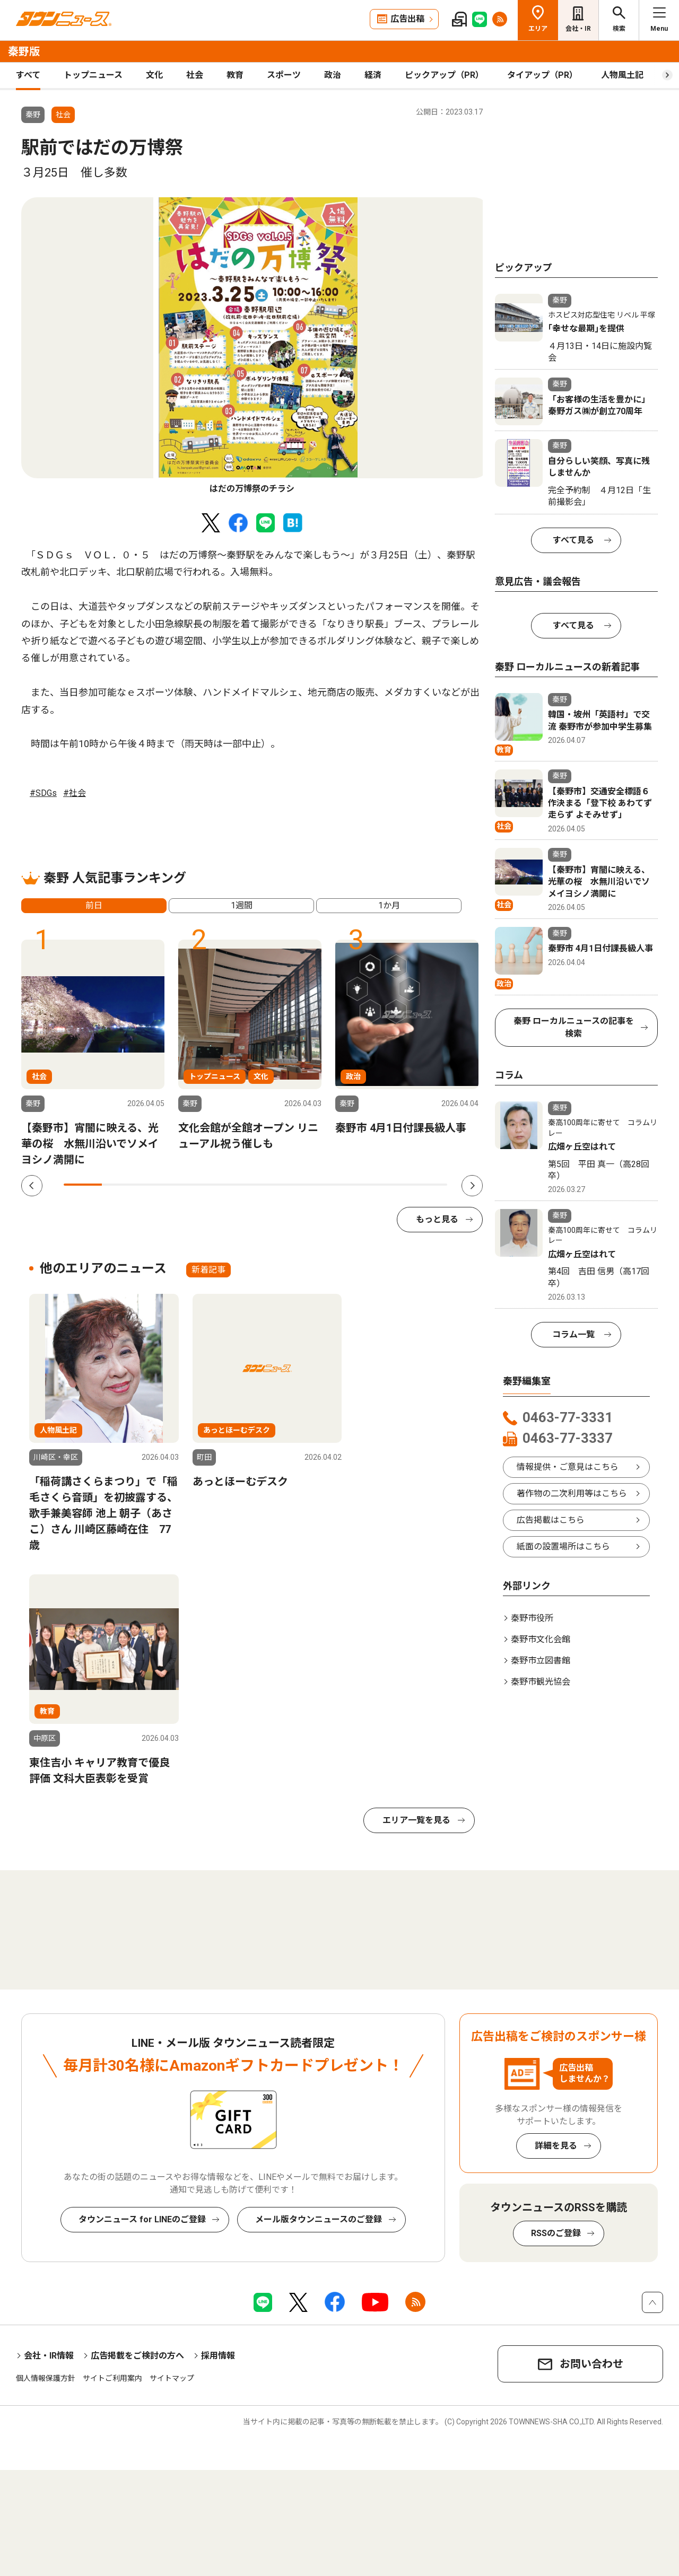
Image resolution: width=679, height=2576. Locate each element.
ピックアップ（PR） (444, 75)
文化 (154, 75)
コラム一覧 (573, 1334)
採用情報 (218, 2356)
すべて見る (573, 540)
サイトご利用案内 (112, 2378)
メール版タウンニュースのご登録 (318, 2219)
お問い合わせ (591, 2364)
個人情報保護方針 (45, 2378)
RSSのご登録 (556, 2233)
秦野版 (24, 51)
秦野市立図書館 (540, 1660)
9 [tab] (389, 1185)
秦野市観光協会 (540, 1682)
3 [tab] (160, 1185)
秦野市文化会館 (540, 1639)
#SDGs (43, 793)
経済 (372, 75)
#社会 (74, 793)
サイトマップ (172, 2378)
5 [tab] (236, 1185)
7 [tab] (313, 1185)
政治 (332, 75)
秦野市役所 (532, 1618)
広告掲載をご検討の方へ (137, 2356)
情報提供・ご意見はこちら (568, 1467)
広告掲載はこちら (551, 1520)
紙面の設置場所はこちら (563, 1546)
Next (472, 1185)
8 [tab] (351, 1185)
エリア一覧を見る (416, 1820)
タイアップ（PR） (542, 75)
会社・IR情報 (49, 2356)
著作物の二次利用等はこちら (572, 1493)
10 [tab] (428, 1185)
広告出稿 (407, 19)
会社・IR (578, 28)
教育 (235, 75)
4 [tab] (198, 1185)
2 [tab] (121, 1185)
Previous (31, 1185)
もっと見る (437, 1219)
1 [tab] (83, 1185)
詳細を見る (556, 2146)
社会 (194, 75)
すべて (28, 75)
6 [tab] (274, 1185)
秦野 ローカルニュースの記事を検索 (573, 1027)
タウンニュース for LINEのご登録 (142, 2219)
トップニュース (93, 75)
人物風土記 (622, 75)
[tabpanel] (255, 346)
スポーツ (284, 75)
